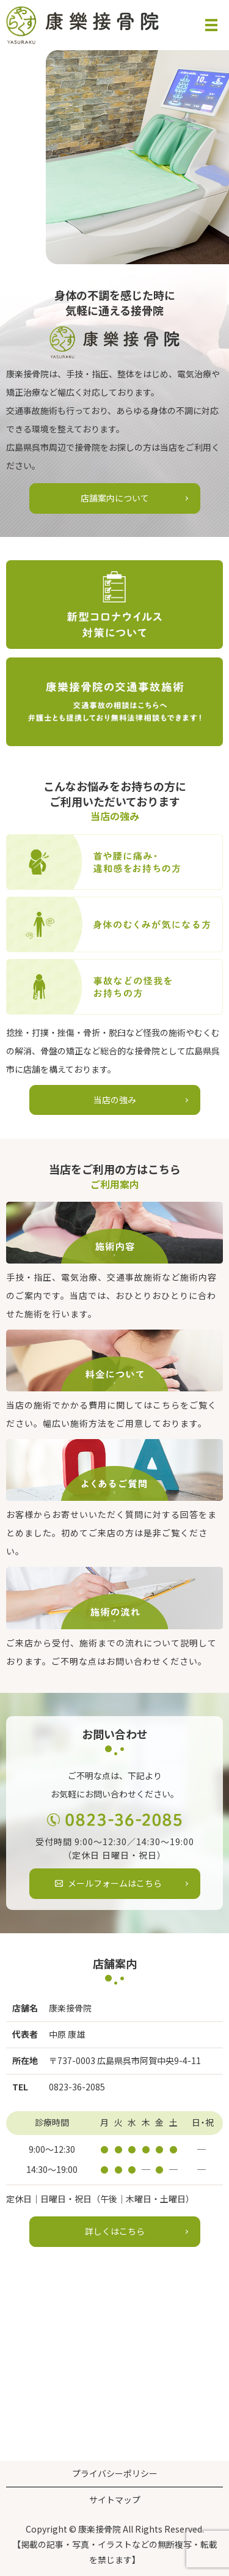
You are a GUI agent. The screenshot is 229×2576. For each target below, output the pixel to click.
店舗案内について (115, 498)
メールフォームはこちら (115, 1883)
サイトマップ (114, 2499)
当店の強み (114, 1100)
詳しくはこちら (115, 2231)
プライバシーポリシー (115, 2473)
